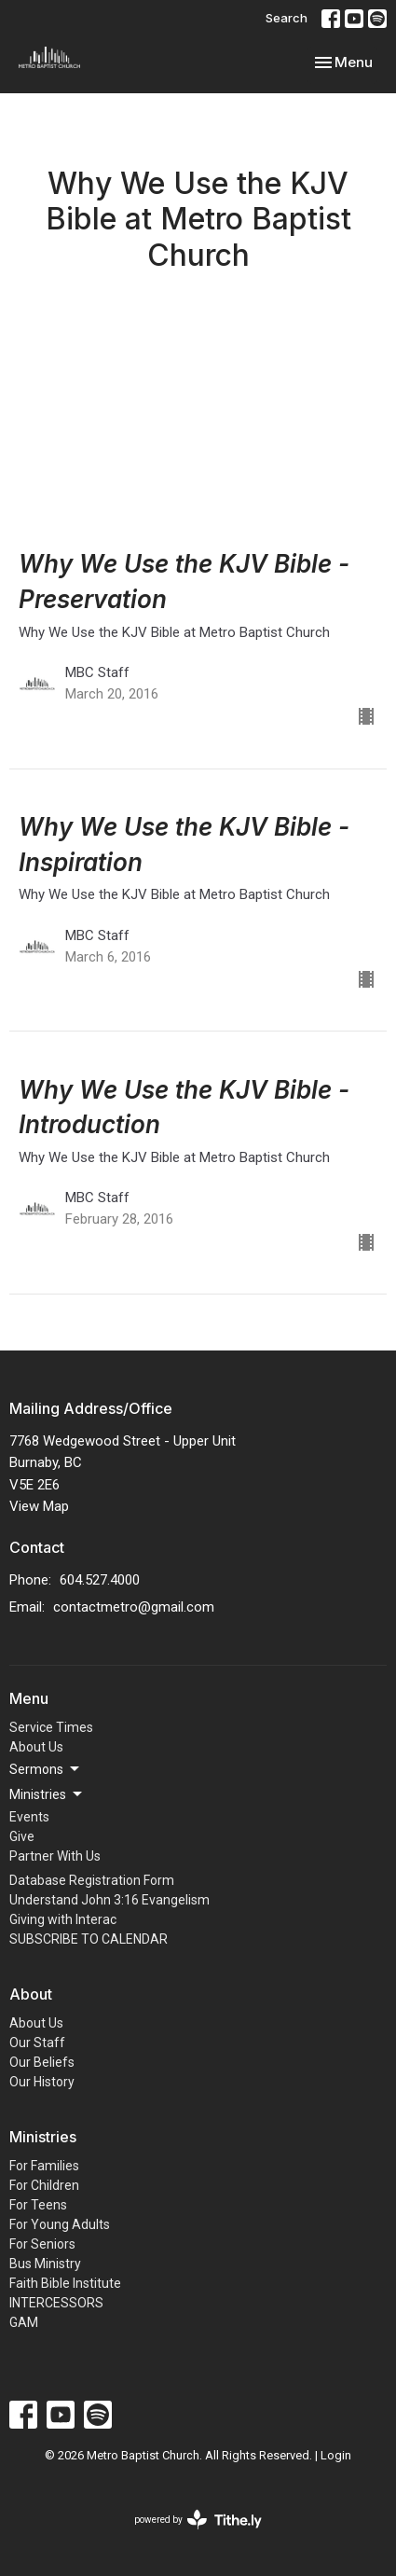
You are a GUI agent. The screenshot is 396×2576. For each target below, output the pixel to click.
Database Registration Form (91, 1880)
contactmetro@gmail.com (133, 1607)
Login (336, 2455)
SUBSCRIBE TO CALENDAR (88, 1939)
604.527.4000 (100, 1580)
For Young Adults (59, 2224)
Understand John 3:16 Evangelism (109, 1899)
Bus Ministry (45, 2263)
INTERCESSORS (56, 2302)
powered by (198, 2519)
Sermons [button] (45, 1769)
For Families (44, 2165)
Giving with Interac (62, 1919)
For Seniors (42, 2244)
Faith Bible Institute (65, 2283)
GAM (23, 2322)
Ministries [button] (47, 1794)
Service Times (51, 1727)
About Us (36, 1746)
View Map (39, 1506)
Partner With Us (55, 1856)
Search (286, 17)
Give (21, 1836)
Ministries (42, 2136)
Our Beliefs (42, 2062)
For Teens (38, 2204)
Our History (42, 2081)
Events (29, 1816)
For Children (44, 2185)
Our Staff (37, 2042)
